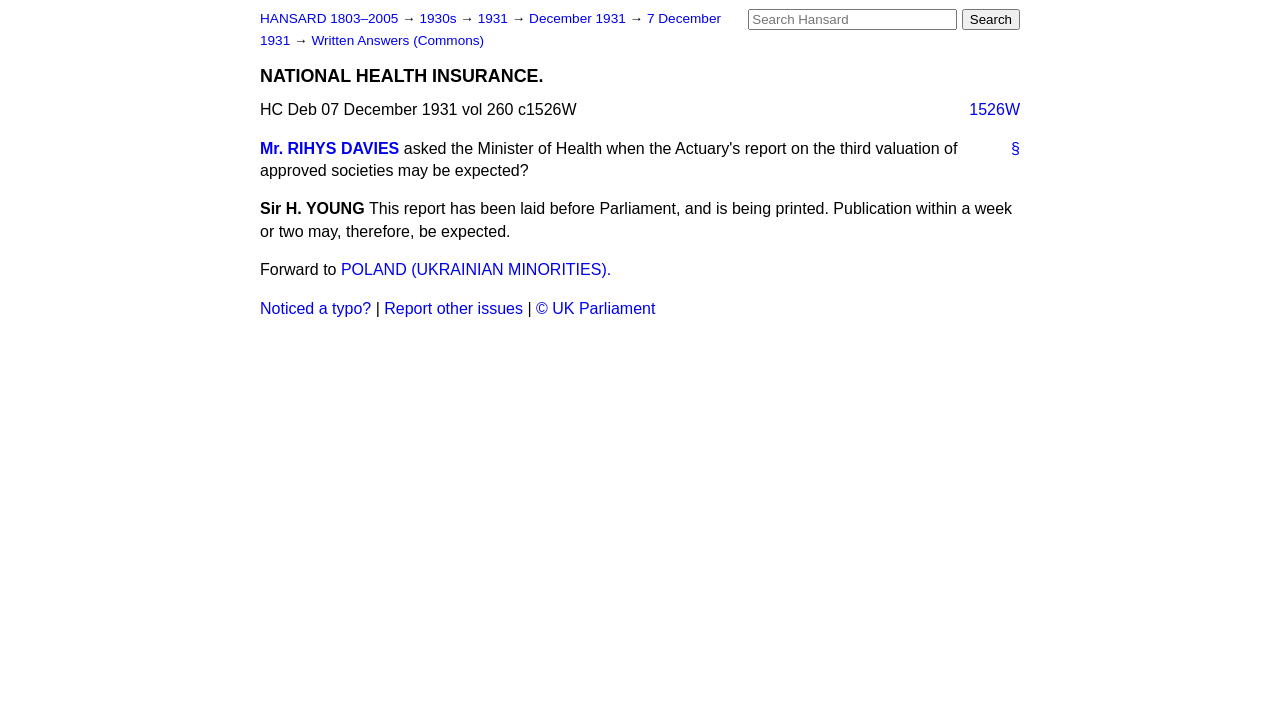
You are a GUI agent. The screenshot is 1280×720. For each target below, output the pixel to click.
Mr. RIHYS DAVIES (329, 148)
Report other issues (453, 308)
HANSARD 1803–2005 (329, 18)
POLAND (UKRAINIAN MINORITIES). (476, 269)
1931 (495, 18)
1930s (439, 18)
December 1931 (579, 18)
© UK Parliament (595, 308)
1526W (994, 109)
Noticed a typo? (315, 308)
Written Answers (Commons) (397, 40)
